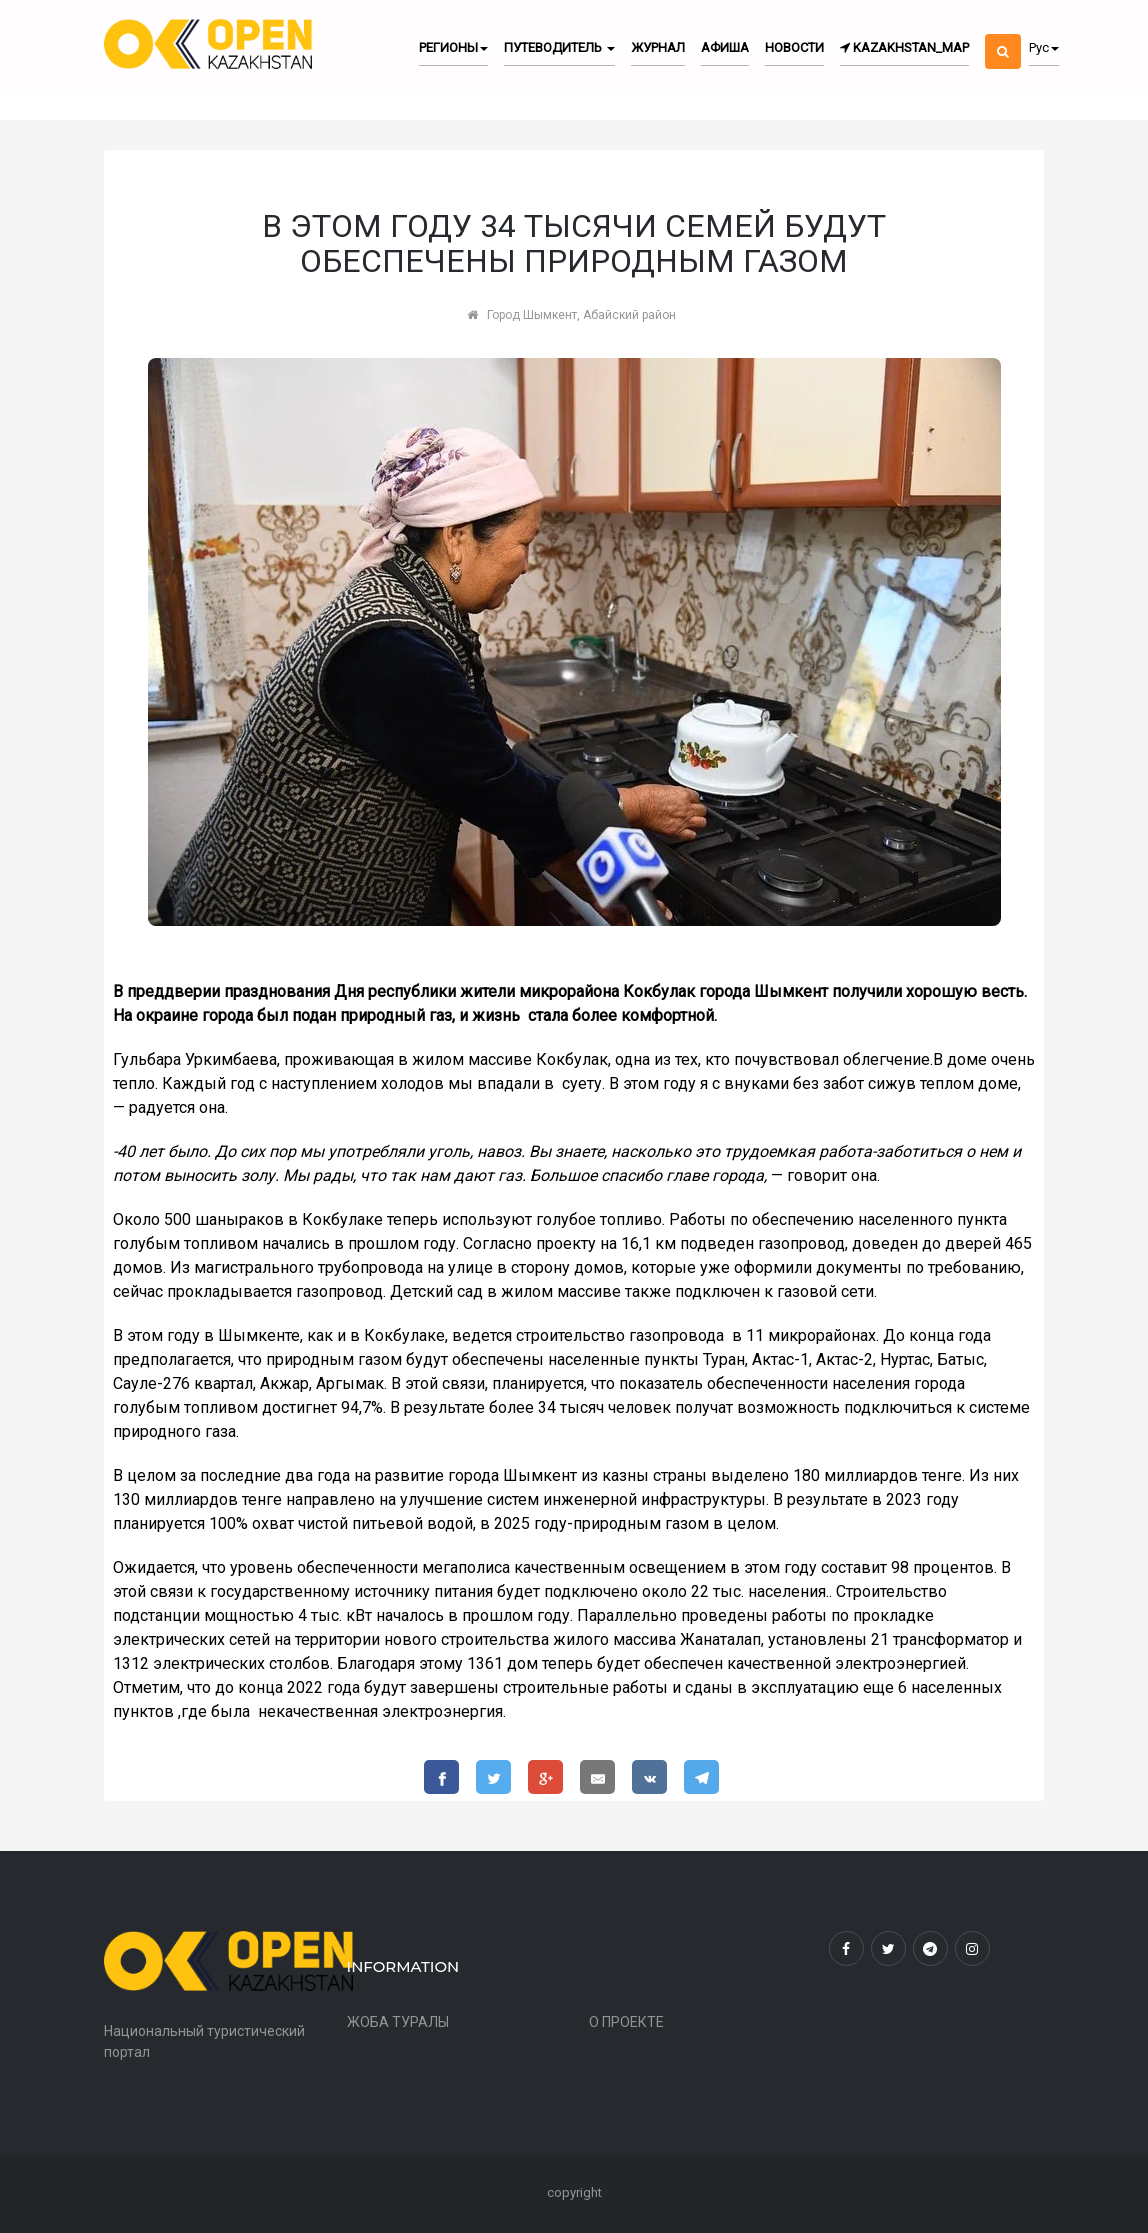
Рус (1044, 47)
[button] (1003, 34)
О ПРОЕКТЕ (626, 2022)
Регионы (453, 47)
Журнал (658, 47)
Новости (794, 47)
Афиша (725, 47)
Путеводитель (559, 47)
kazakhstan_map (904, 47)
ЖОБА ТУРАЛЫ (398, 2022)
